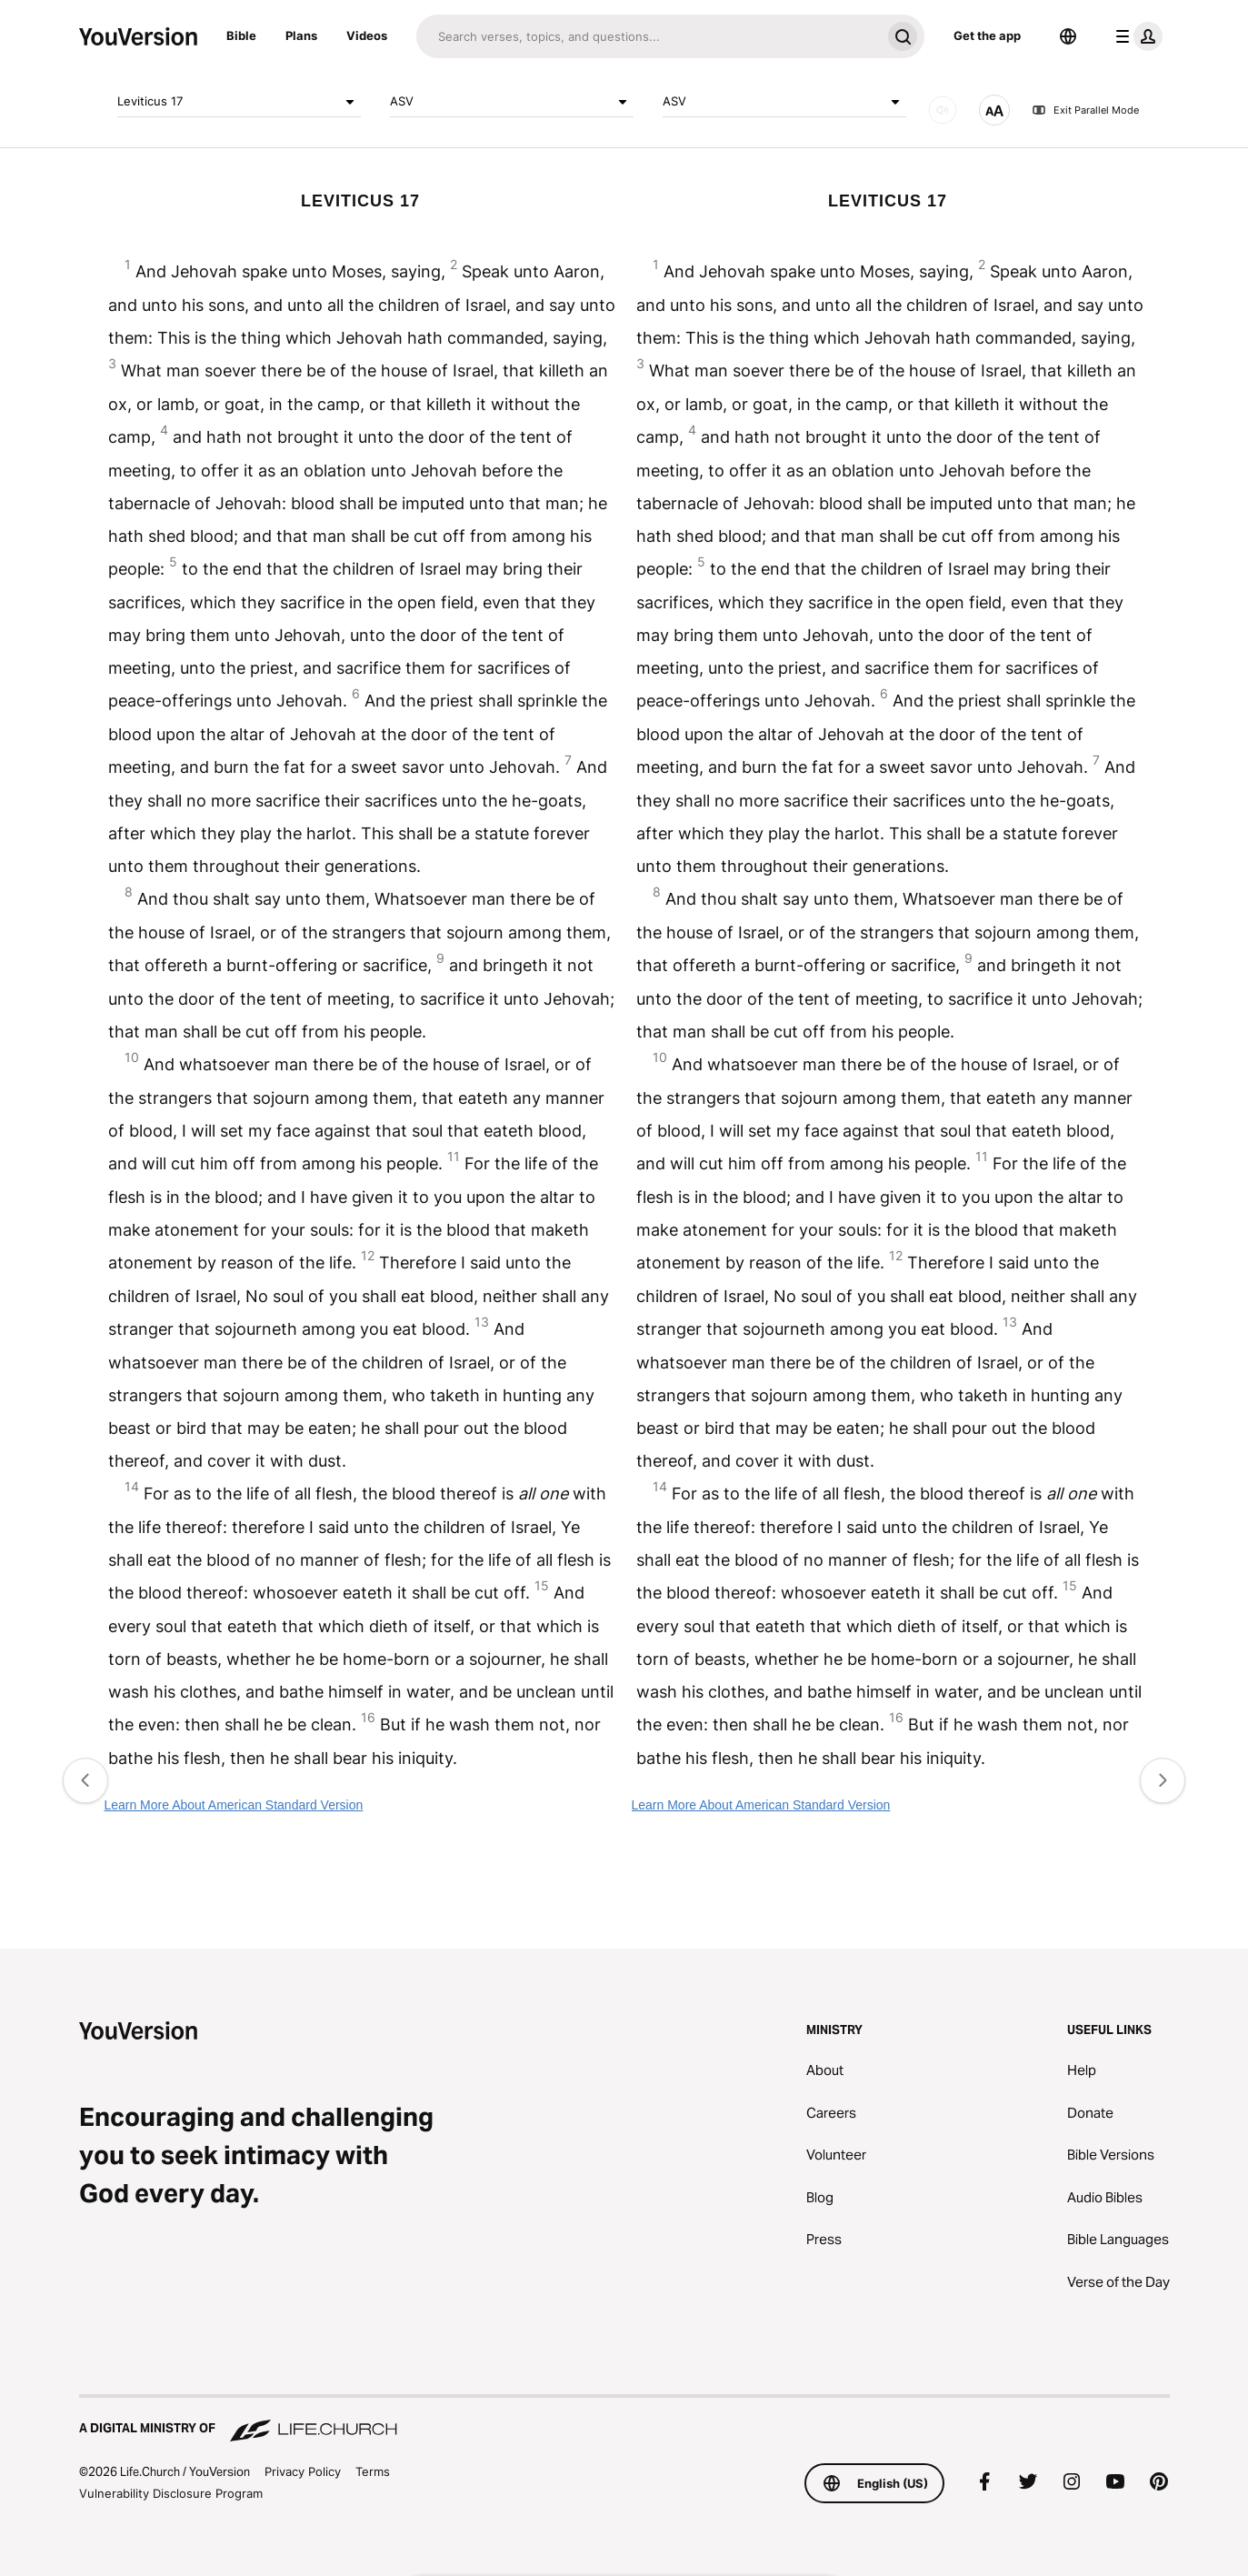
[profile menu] (1135, 36)
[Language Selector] (1068, 36)
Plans (301, 35)
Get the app (987, 35)
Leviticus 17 (239, 102)
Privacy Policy (303, 2471)
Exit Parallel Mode (1085, 110)
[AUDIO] (942, 110)
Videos (366, 35)
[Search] (648, 36)
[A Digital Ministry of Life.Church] (624, 2419)
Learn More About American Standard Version (233, 1805)
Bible (241, 35)
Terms (372, 2471)
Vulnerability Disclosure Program (171, 2493)
